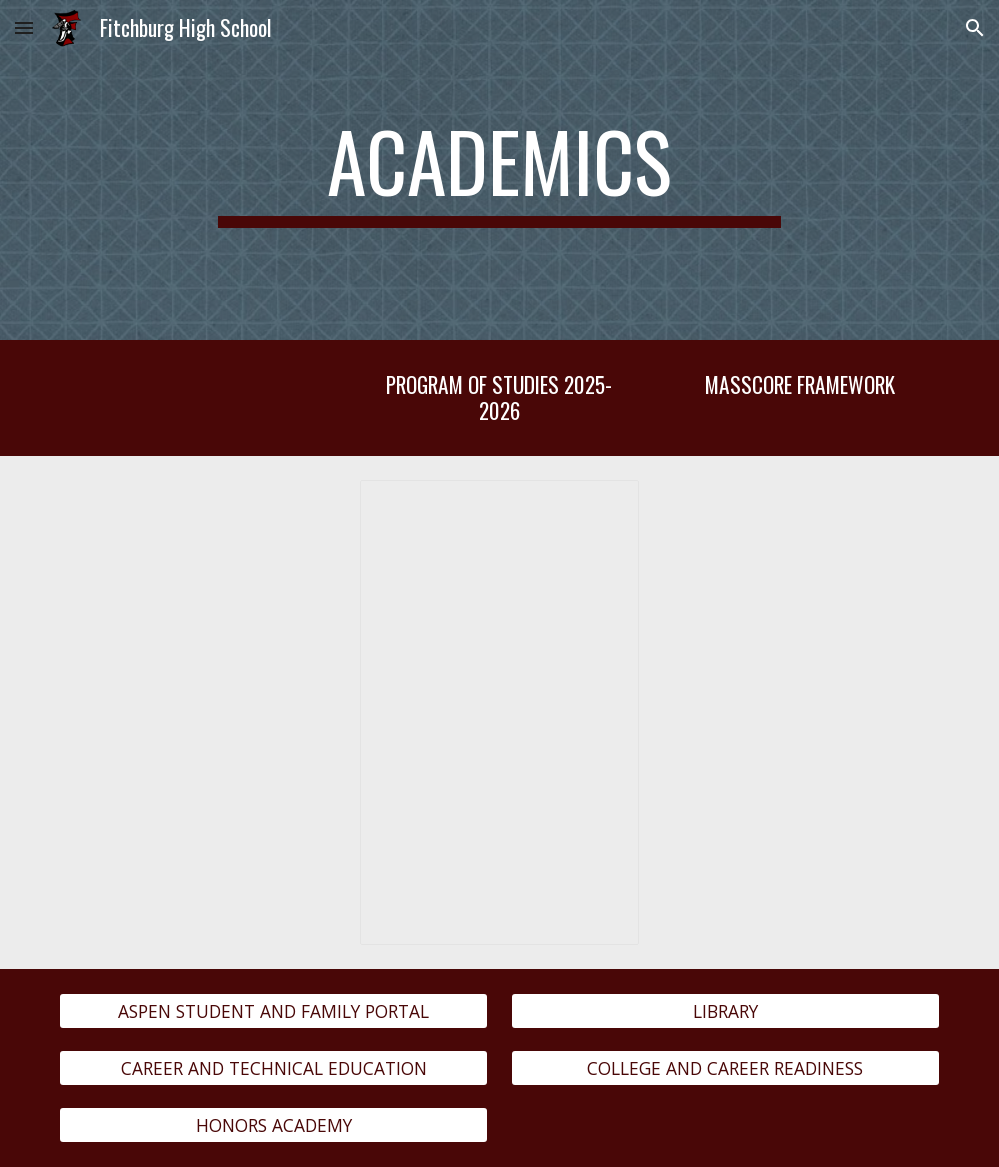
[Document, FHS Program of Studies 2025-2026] (499, 712)
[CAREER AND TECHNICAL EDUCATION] (273, 1068)
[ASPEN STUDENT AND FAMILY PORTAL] (273, 1010)
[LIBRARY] (725, 1010)
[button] (24, 27)
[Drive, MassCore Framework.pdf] (800, 657)
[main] (499, 170)
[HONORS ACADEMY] (273, 1125)
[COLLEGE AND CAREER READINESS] (725, 1068)
